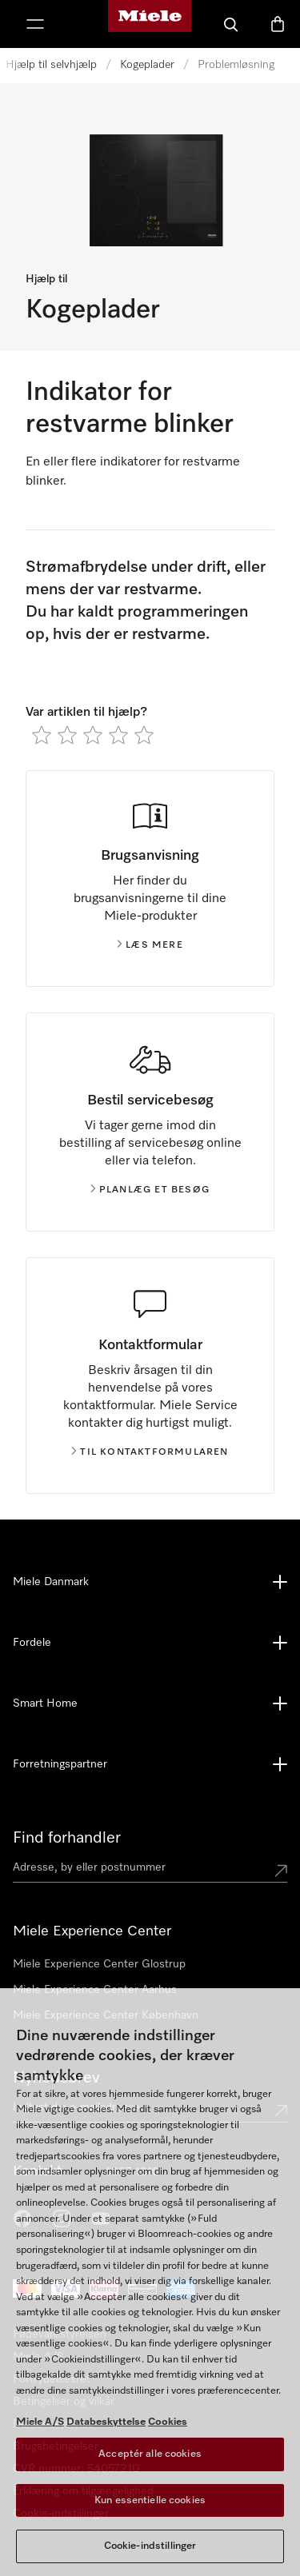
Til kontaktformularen (149, 1452)
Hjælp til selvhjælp (51, 64)
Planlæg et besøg (150, 1190)
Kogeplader (147, 64)
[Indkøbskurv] (277, 24)
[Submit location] (280, 1870)
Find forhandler (67, 1838)
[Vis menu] (35, 24)
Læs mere (150, 945)
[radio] (41, 735)
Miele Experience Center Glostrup (99, 1964)
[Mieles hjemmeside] (149, 24)
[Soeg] (231, 24)
